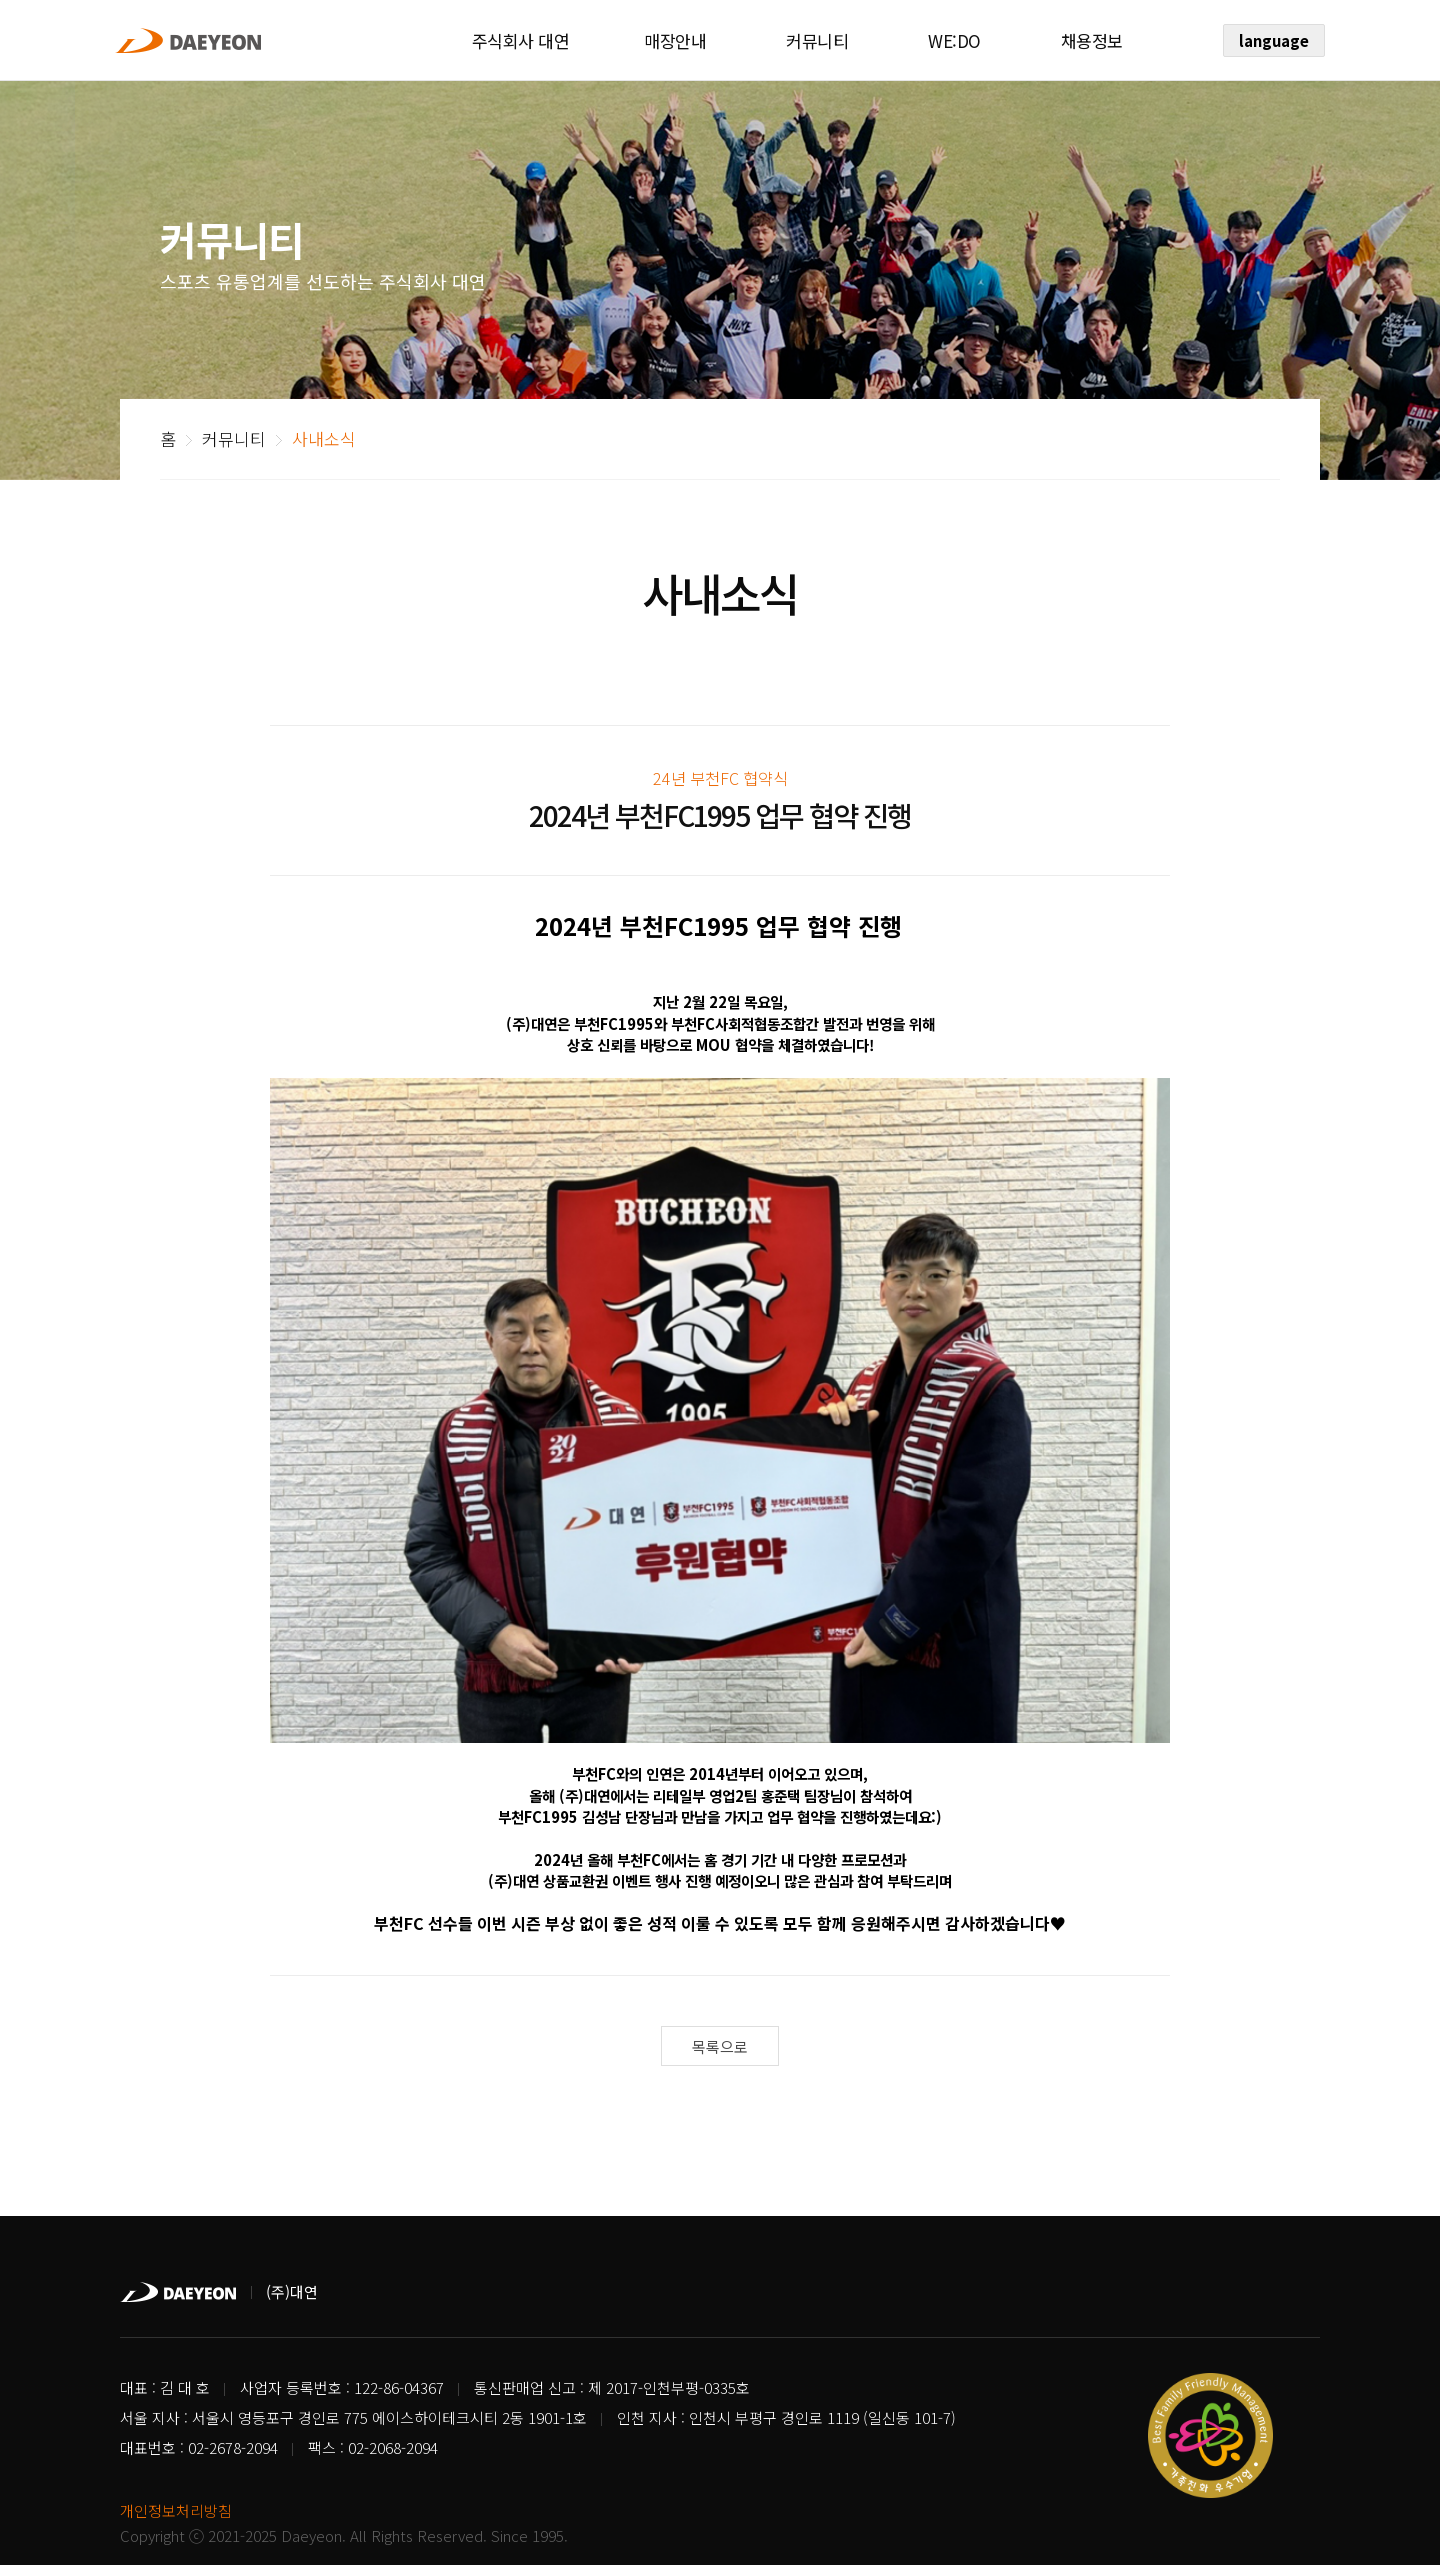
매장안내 (675, 40)
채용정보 (1092, 40)
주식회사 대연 (521, 40)
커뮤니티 (817, 40)
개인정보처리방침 (176, 2462)
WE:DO (954, 40)
